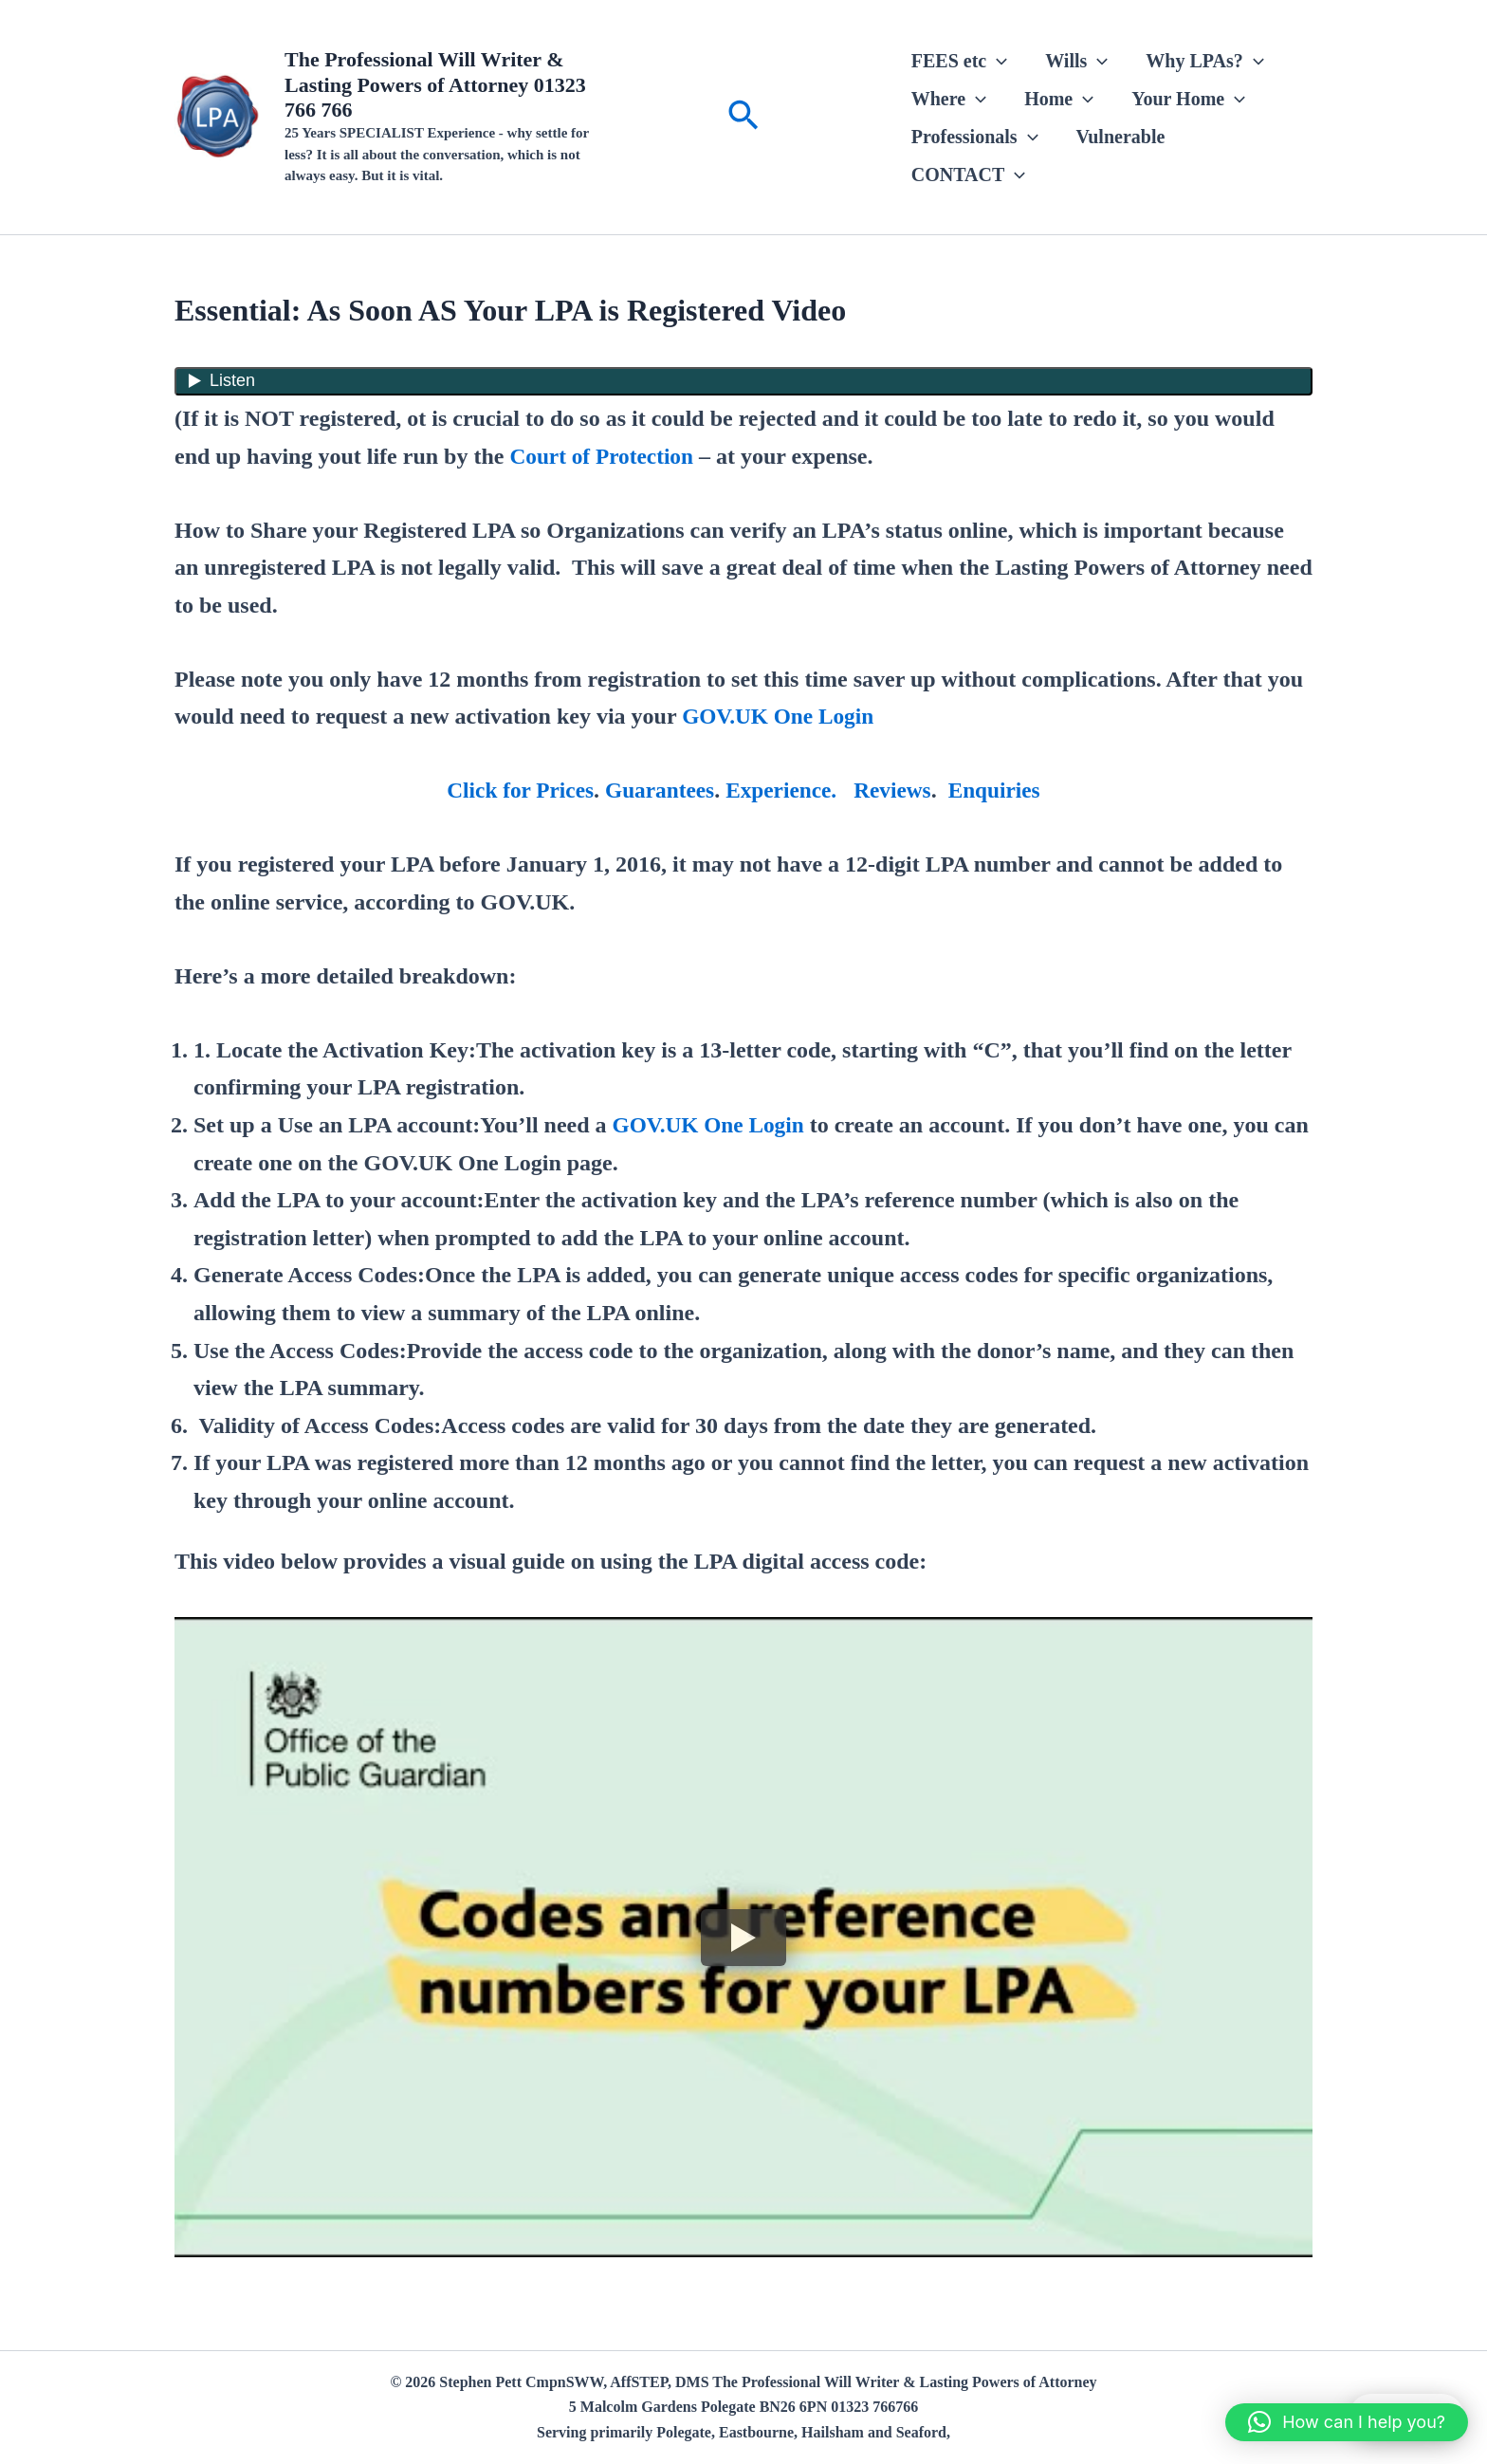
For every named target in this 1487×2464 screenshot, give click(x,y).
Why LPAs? (1204, 61)
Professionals (974, 137)
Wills (1076, 61)
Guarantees (657, 790)
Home (1058, 99)
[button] (743, 117)
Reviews (896, 790)
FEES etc (959, 61)
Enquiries (1000, 790)
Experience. (782, 790)
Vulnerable (1121, 136)
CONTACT (968, 174)
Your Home (1188, 99)
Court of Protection (604, 456)
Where (948, 99)
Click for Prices (515, 790)
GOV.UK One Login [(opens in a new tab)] (780, 716)
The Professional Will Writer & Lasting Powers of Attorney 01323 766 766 (435, 84)
